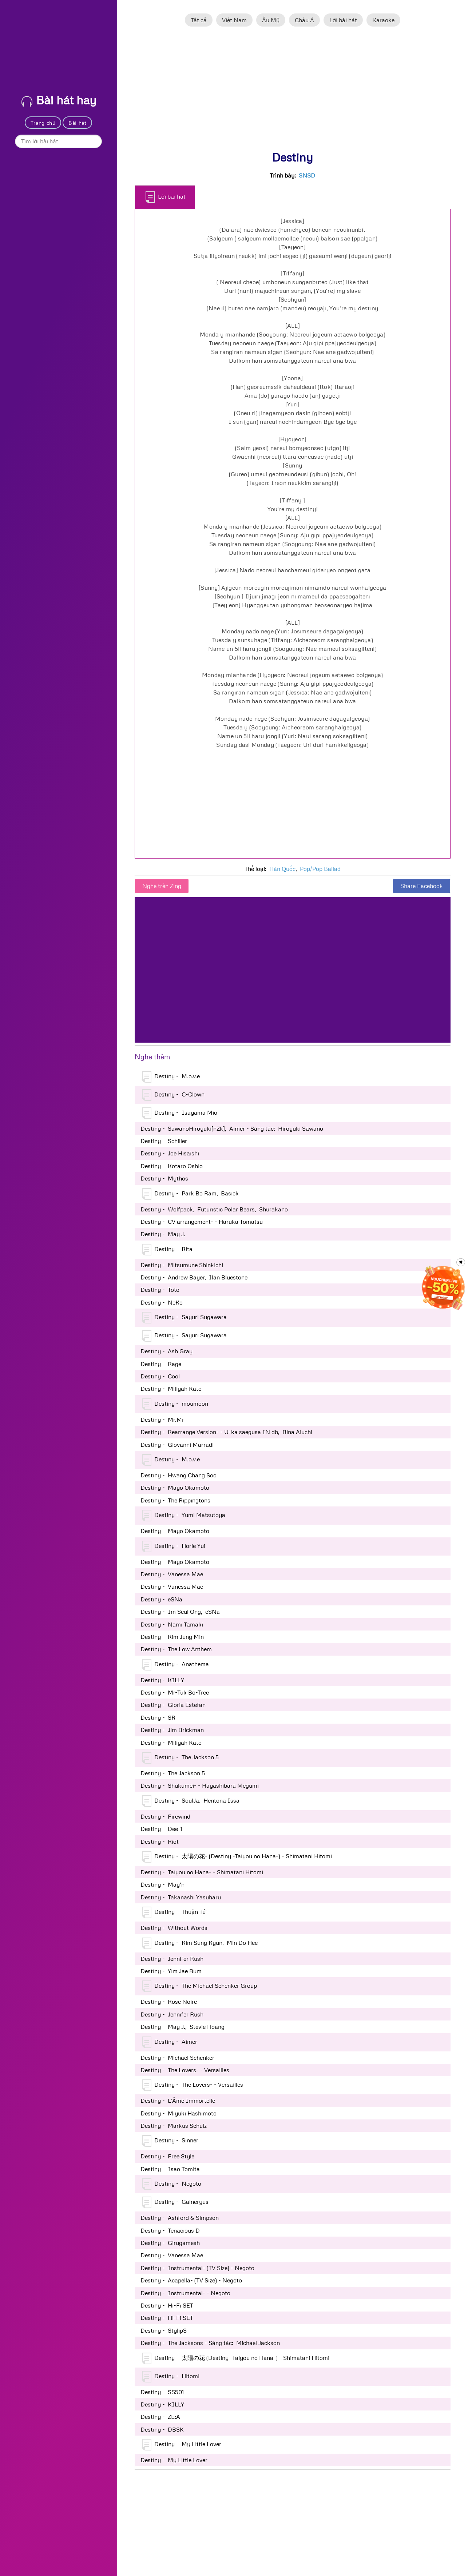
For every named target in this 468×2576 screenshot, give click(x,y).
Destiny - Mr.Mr (162, 1419)
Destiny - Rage (160, 1363)
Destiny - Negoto (171, 2184)
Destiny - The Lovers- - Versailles (184, 2070)
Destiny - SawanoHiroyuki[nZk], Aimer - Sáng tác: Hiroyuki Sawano (231, 1128)
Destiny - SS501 (162, 2392)
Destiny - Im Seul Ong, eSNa (180, 1611)
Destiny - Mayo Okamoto (174, 1487)
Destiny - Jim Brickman (172, 1729)
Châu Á (304, 20)
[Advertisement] (293, 92)
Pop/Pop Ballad (320, 868)
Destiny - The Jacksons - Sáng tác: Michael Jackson (210, 2342)
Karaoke (383, 20)
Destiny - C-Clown (173, 1095)
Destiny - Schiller (163, 1140)
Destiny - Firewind (165, 1816)
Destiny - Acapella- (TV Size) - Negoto (191, 2280)
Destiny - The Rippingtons (175, 1500)
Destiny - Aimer (169, 2042)
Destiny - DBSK (162, 2429)
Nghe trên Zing (161, 885)
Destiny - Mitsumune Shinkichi (181, 1265)
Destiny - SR (157, 1717)
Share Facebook (421, 885)
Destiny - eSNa (161, 1599)
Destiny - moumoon (175, 1404)
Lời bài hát (343, 20)
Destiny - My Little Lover (181, 2444)
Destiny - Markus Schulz (173, 2125)
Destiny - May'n (162, 1884)
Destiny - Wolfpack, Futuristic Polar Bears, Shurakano (214, 1209)
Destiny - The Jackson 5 (180, 1758)
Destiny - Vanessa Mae (171, 1574)
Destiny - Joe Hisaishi (169, 1153)
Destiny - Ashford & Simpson (179, 2217)
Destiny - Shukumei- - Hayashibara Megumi (199, 1785)
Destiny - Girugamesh (170, 2242)
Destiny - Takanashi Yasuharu (180, 1897)
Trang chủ (43, 123)
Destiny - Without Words (173, 1927)
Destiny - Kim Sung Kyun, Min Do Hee (200, 1943)
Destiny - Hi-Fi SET (166, 2305)
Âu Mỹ (270, 20)
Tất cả (199, 20)
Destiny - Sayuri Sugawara (184, 1317)
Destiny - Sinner (170, 2141)
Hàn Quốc (282, 868)
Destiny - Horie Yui (173, 1546)
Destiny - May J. (162, 1234)
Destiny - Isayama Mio (179, 1113)
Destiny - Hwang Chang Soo (178, 1475)
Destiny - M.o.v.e (171, 1077)
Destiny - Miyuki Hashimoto (178, 2113)
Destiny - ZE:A (160, 2416)
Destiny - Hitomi (170, 2376)
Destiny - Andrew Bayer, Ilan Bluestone (193, 1277)
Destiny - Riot (159, 1841)
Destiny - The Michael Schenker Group (199, 1986)
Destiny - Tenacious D (170, 2230)
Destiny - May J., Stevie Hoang (182, 2026)
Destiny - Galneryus (175, 2202)
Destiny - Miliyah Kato (171, 1388)
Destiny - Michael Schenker (177, 2057)
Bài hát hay (58, 100)
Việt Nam (234, 20)
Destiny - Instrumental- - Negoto (185, 2293)
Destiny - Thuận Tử (174, 1912)
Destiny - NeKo (161, 1302)
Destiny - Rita (167, 1249)
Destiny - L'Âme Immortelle (177, 2100)
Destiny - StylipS (163, 2330)
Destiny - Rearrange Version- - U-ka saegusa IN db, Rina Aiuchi (226, 1432)
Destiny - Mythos (164, 1178)
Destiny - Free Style (167, 2156)
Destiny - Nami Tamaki (171, 1624)
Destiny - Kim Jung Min (172, 1636)
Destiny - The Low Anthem (176, 1649)
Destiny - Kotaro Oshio (171, 1166)
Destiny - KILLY (162, 1680)
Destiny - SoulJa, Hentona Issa (190, 1801)
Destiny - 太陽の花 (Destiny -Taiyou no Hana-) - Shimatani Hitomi (235, 2358)
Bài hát (77, 123)
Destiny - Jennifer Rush (171, 1958)
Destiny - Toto (159, 1289)
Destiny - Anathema (175, 1665)
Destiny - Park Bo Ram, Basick (190, 1194)
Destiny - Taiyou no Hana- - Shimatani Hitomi (201, 1872)
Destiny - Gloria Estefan (173, 1704)
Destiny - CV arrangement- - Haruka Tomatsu (201, 1221)
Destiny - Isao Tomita (170, 2169)
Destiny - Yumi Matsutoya (183, 1515)
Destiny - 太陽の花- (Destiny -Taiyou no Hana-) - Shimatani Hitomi (237, 1857)
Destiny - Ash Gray (166, 1351)
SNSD (307, 175)
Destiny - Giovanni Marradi (177, 1444)
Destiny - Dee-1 (161, 1828)
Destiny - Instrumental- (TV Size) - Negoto (197, 2268)
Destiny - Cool (160, 1376)
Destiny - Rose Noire (168, 2001)
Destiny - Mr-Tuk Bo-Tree (174, 1692)
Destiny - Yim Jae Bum (171, 1971)
